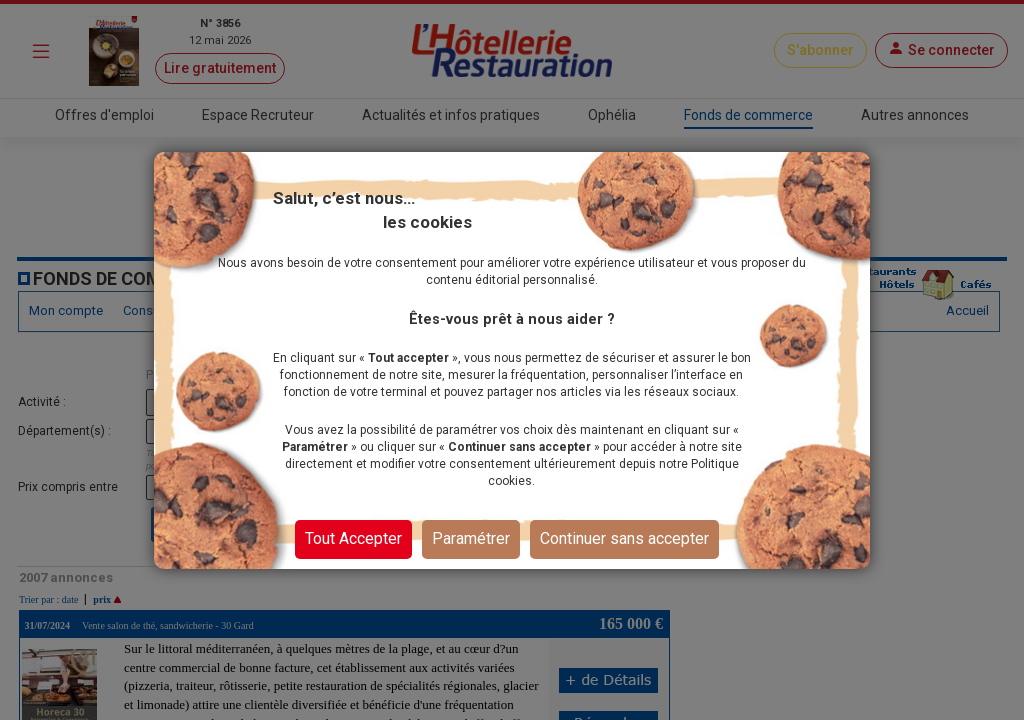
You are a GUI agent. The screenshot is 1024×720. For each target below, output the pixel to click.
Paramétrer (471, 538)
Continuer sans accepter (624, 538)
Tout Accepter (353, 538)
